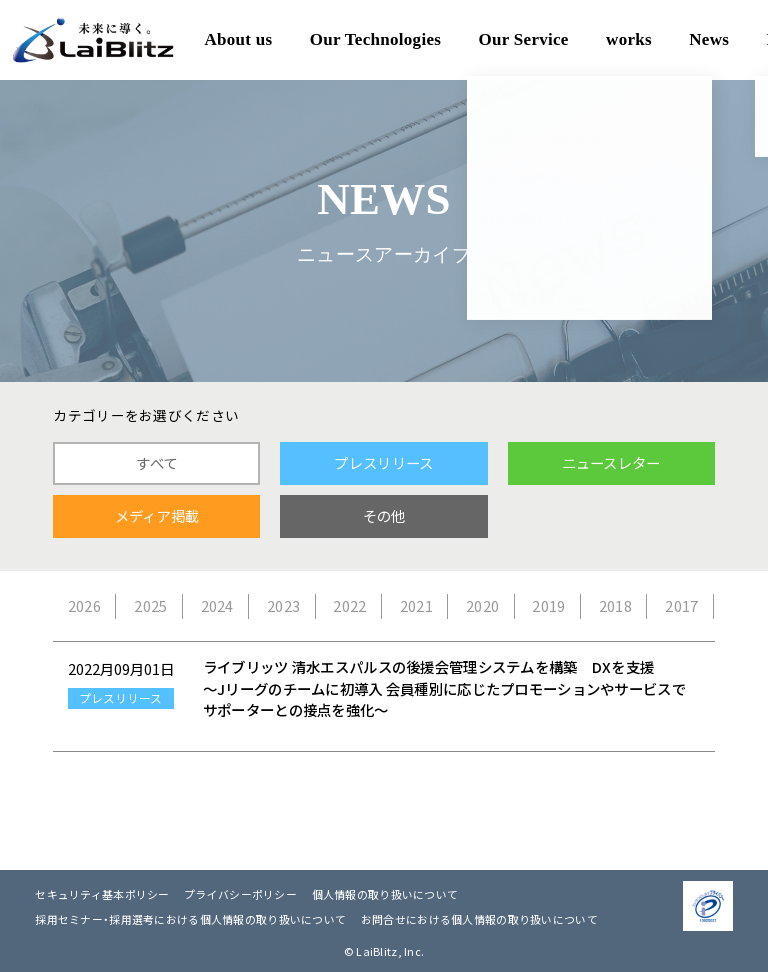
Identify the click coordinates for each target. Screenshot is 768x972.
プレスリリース (383, 463)
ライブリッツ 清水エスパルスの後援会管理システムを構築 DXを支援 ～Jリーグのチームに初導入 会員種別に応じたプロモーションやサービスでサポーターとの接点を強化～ (444, 688)
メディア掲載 (157, 516)
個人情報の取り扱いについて (385, 894)
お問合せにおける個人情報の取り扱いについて (479, 919)
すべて (156, 463)
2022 (349, 606)
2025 (150, 606)
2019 (548, 606)
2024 (217, 606)
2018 (615, 606)
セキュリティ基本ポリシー (102, 894)
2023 (283, 606)
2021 (416, 606)
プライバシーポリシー (240, 894)
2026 (84, 606)
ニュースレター (611, 463)
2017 (681, 606)
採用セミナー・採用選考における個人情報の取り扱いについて (190, 919)
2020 (482, 606)
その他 (384, 516)
